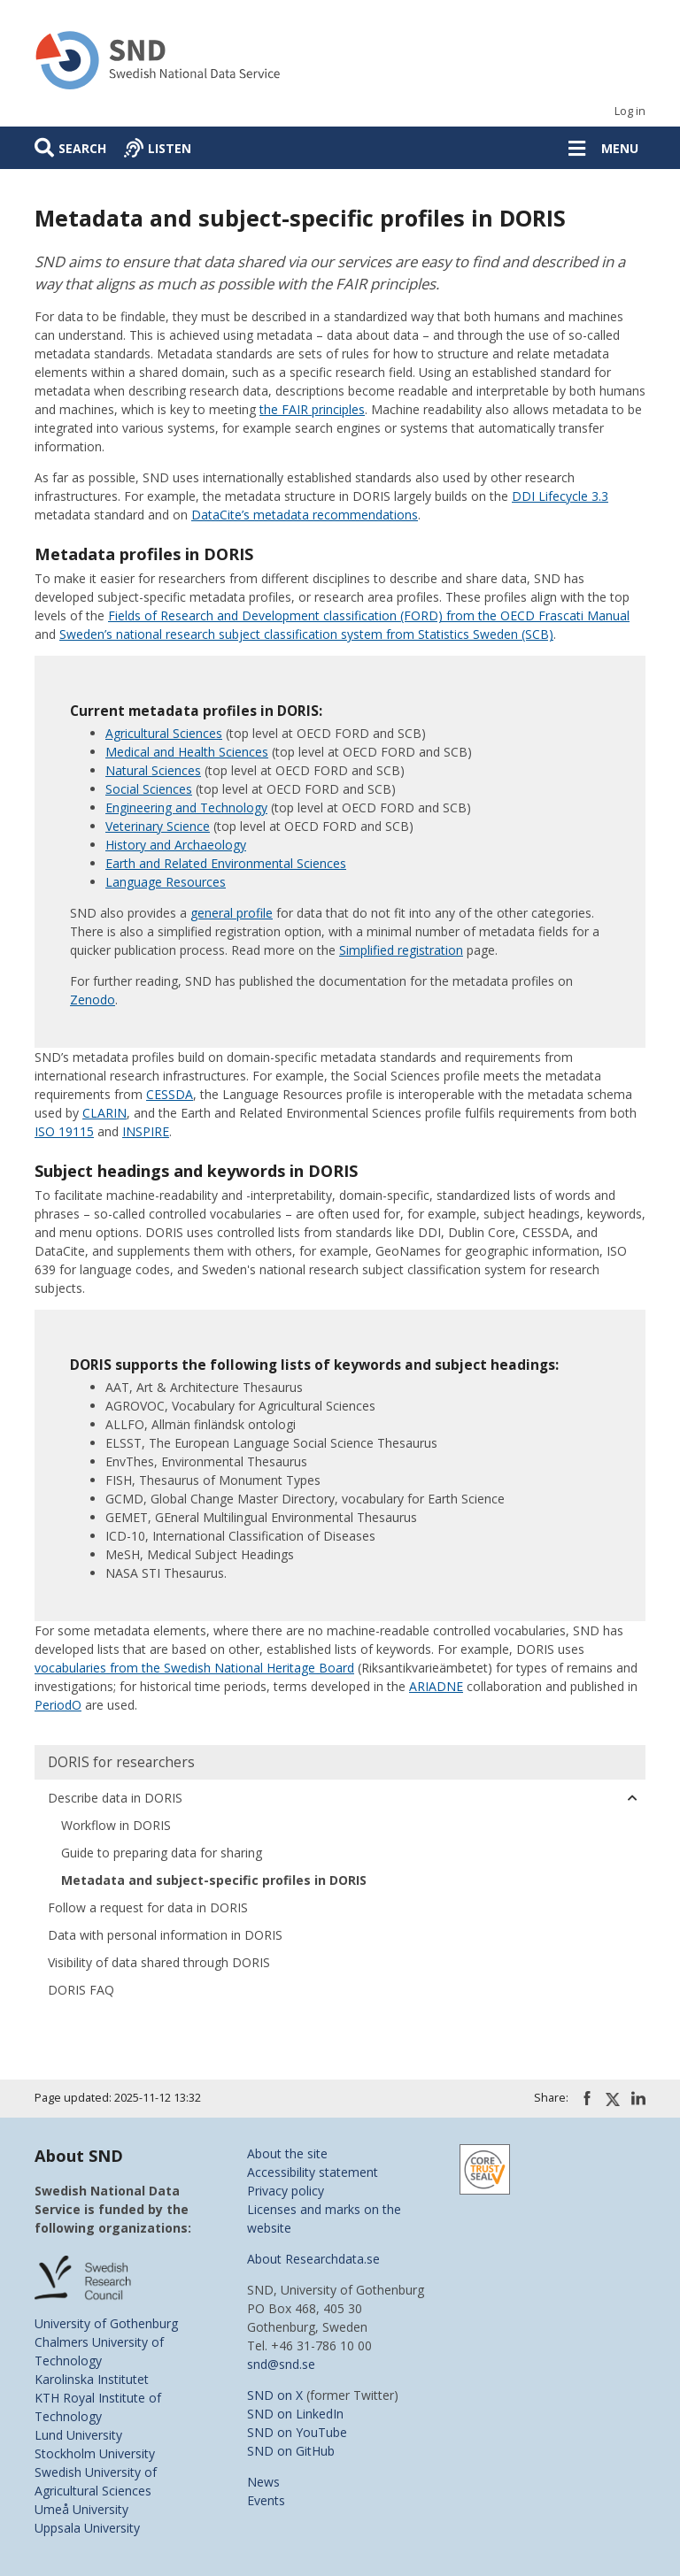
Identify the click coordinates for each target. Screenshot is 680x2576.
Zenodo (92, 999)
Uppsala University (87, 2527)
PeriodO (58, 1704)
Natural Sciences (153, 770)
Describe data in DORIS (115, 1797)
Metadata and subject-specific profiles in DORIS (214, 1880)
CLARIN (104, 1112)
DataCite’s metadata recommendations (304, 514)
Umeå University (81, 2509)
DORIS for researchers (121, 1762)
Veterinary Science (157, 826)
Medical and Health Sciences (186, 751)
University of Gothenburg (106, 2323)
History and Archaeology (175, 844)
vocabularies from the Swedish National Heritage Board (194, 1667)
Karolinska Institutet (92, 2379)
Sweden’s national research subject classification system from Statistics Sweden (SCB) (306, 634)
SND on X (275, 2395)
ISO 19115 (64, 1131)
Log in (629, 111)
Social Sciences (148, 788)
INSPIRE (145, 1131)
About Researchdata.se (313, 2258)
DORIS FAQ (81, 1989)
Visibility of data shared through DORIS (159, 1962)
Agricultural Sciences (163, 733)
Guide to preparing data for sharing (161, 1852)
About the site (287, 2153)
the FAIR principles (312, 409)
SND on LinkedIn (295, 2413)
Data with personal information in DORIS (165, 1934)
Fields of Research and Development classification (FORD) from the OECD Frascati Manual (369, 615)
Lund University (78, 2434)
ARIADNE (436, 1686)
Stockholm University (95, 2453)
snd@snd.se (281, 2364)
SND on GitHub (291, 2450)
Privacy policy (285, 2190)
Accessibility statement (312, 2172)
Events (266, 2500)
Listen (169, 148)
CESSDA (169, 1094)
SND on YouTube (297, 2432)
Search (82, 148)
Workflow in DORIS (116, 1825)
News (263, 2481)
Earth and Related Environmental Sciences (225, 863)
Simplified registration (401, 950)
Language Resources (165, 881)
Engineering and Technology (186, 807)
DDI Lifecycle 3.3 (560, 496)
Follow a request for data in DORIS (148, 1907)
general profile (231, 912)
